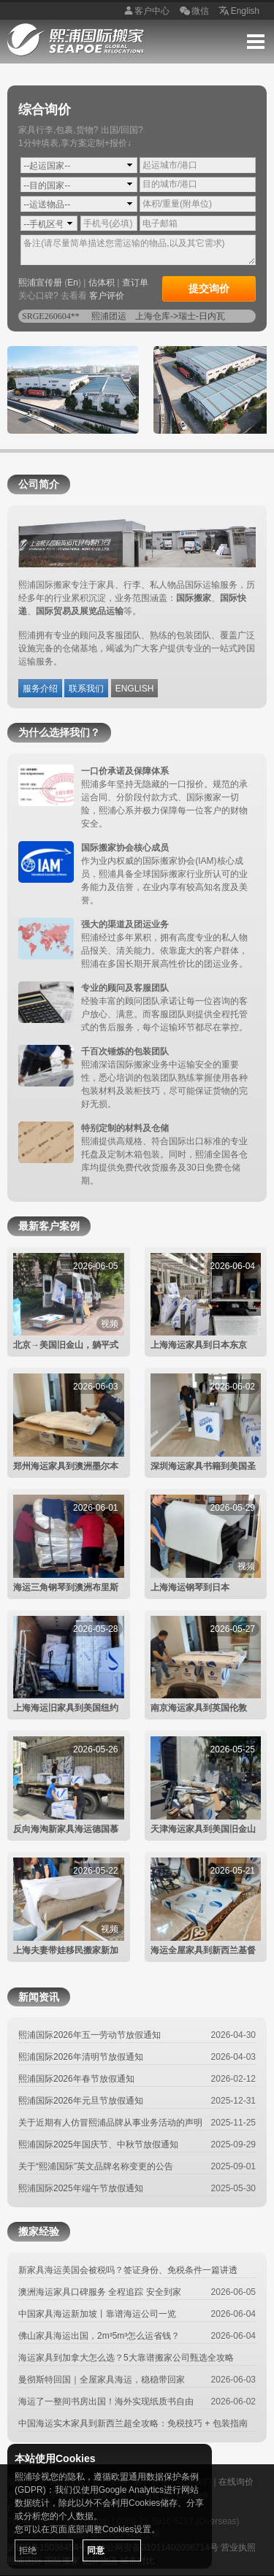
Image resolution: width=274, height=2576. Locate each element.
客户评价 (106, 296)
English (237, 11)
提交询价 (209, 288)
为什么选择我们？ (59, 732)
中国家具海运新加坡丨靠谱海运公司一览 (97, 2314)
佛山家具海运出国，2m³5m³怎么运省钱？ (99, 2336)
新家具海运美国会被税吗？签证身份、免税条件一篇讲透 (127, 2270)
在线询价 (236, 2482)
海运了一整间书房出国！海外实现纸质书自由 (106, 2401)
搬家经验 (38, 2231)
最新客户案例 (49, 1226)
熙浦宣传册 (40, 282)
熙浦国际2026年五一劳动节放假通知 (89, 2035)
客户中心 (145, 11)
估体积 (101, 282)
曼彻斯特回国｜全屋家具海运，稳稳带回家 (101, 2379)
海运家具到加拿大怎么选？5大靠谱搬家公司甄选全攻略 (126, 2358)
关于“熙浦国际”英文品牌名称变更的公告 (95, 2166)
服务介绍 (40, 688)
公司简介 (38, 484)
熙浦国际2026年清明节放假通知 (80, 2057)
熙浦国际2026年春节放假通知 (76, 2079)
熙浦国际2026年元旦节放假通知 (80, 2101)
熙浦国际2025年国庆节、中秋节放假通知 (98, 2144)
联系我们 (86, 688)
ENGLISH (134, 688)
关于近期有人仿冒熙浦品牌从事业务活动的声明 (110, 2122)
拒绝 (28, 2550)
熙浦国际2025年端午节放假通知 (80, 2188)
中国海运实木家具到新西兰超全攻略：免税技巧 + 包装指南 (133, 2423)
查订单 (135, 282)
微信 (193, 11)
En (72, 282)
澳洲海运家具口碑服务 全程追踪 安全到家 (99, 2292)
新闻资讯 (38, 1997)
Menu (256, 42)
